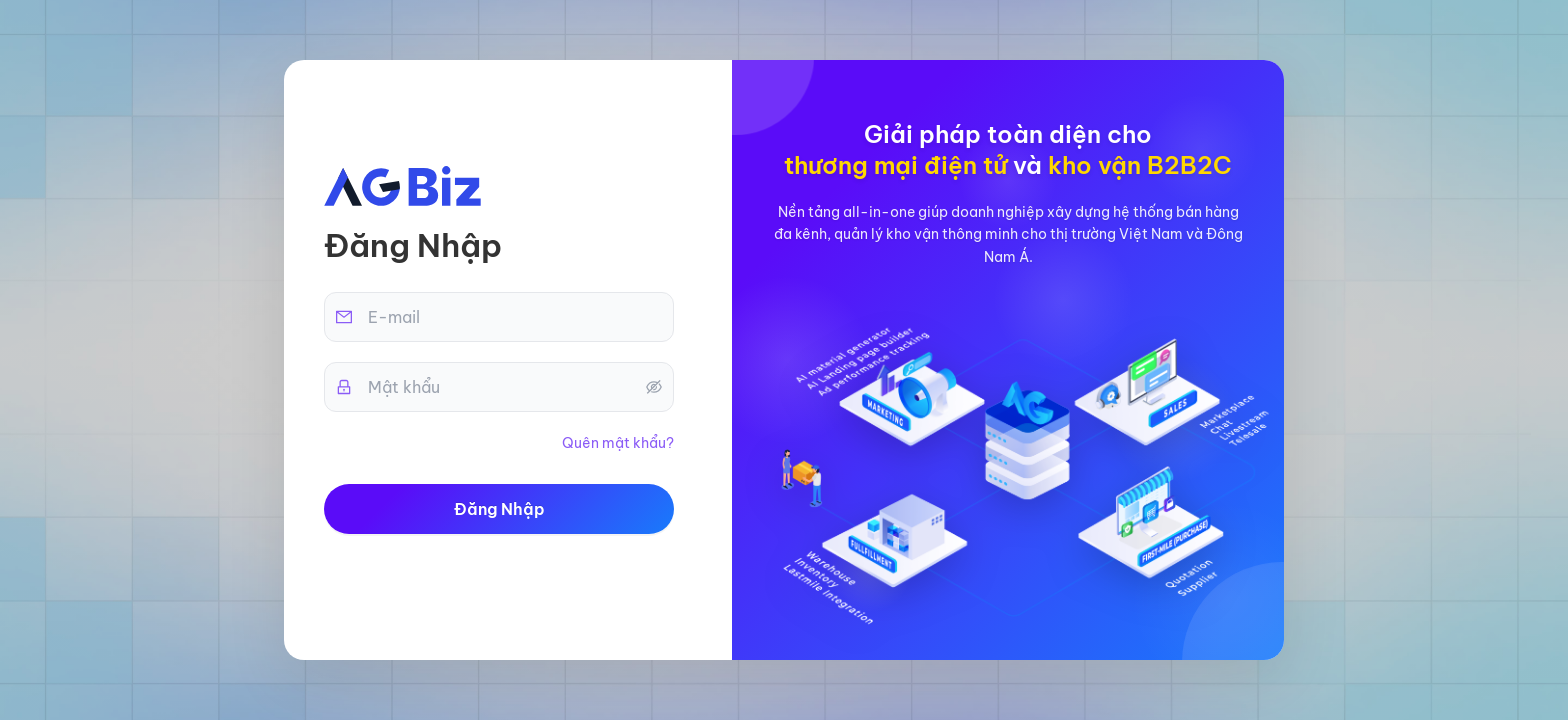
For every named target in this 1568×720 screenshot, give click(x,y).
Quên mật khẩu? (618, 443)
